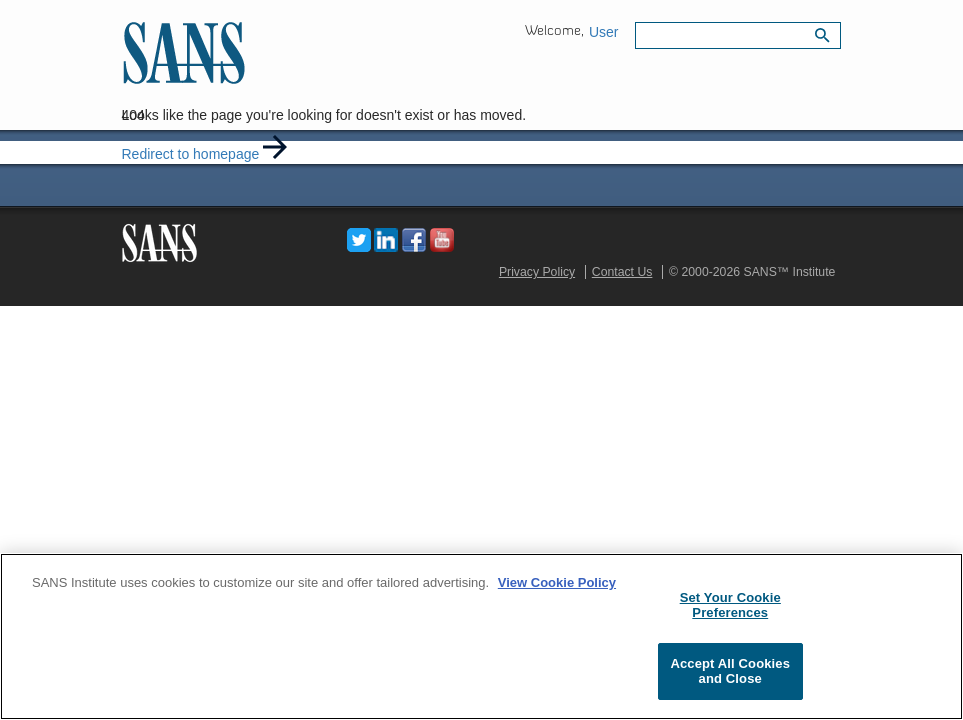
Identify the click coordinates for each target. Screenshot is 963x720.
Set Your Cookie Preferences (730, 605)
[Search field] (738, 35)
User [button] (604, 32)
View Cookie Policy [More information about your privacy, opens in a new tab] (557, 582)
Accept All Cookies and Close (730, 671)
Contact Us (622, 272)
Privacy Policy (537, 272)
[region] (481, 636)
